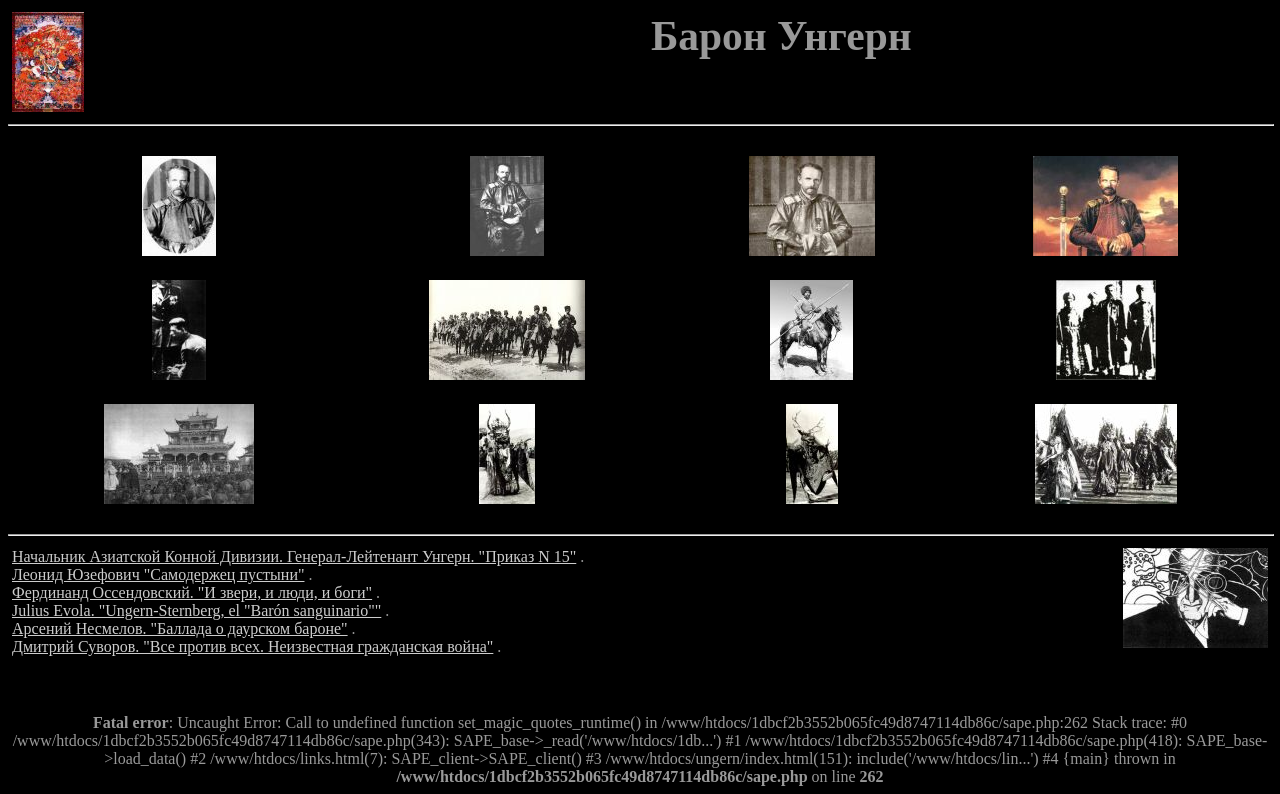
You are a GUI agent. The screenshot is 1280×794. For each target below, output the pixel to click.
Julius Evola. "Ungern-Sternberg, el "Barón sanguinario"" (196, 610)
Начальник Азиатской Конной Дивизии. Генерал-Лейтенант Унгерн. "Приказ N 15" (294, 556)
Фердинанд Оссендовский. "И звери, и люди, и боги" (192, 592)
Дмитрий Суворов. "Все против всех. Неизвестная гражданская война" (252, 646)
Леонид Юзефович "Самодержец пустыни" (158, 574)
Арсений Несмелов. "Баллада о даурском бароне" (180, 628)
